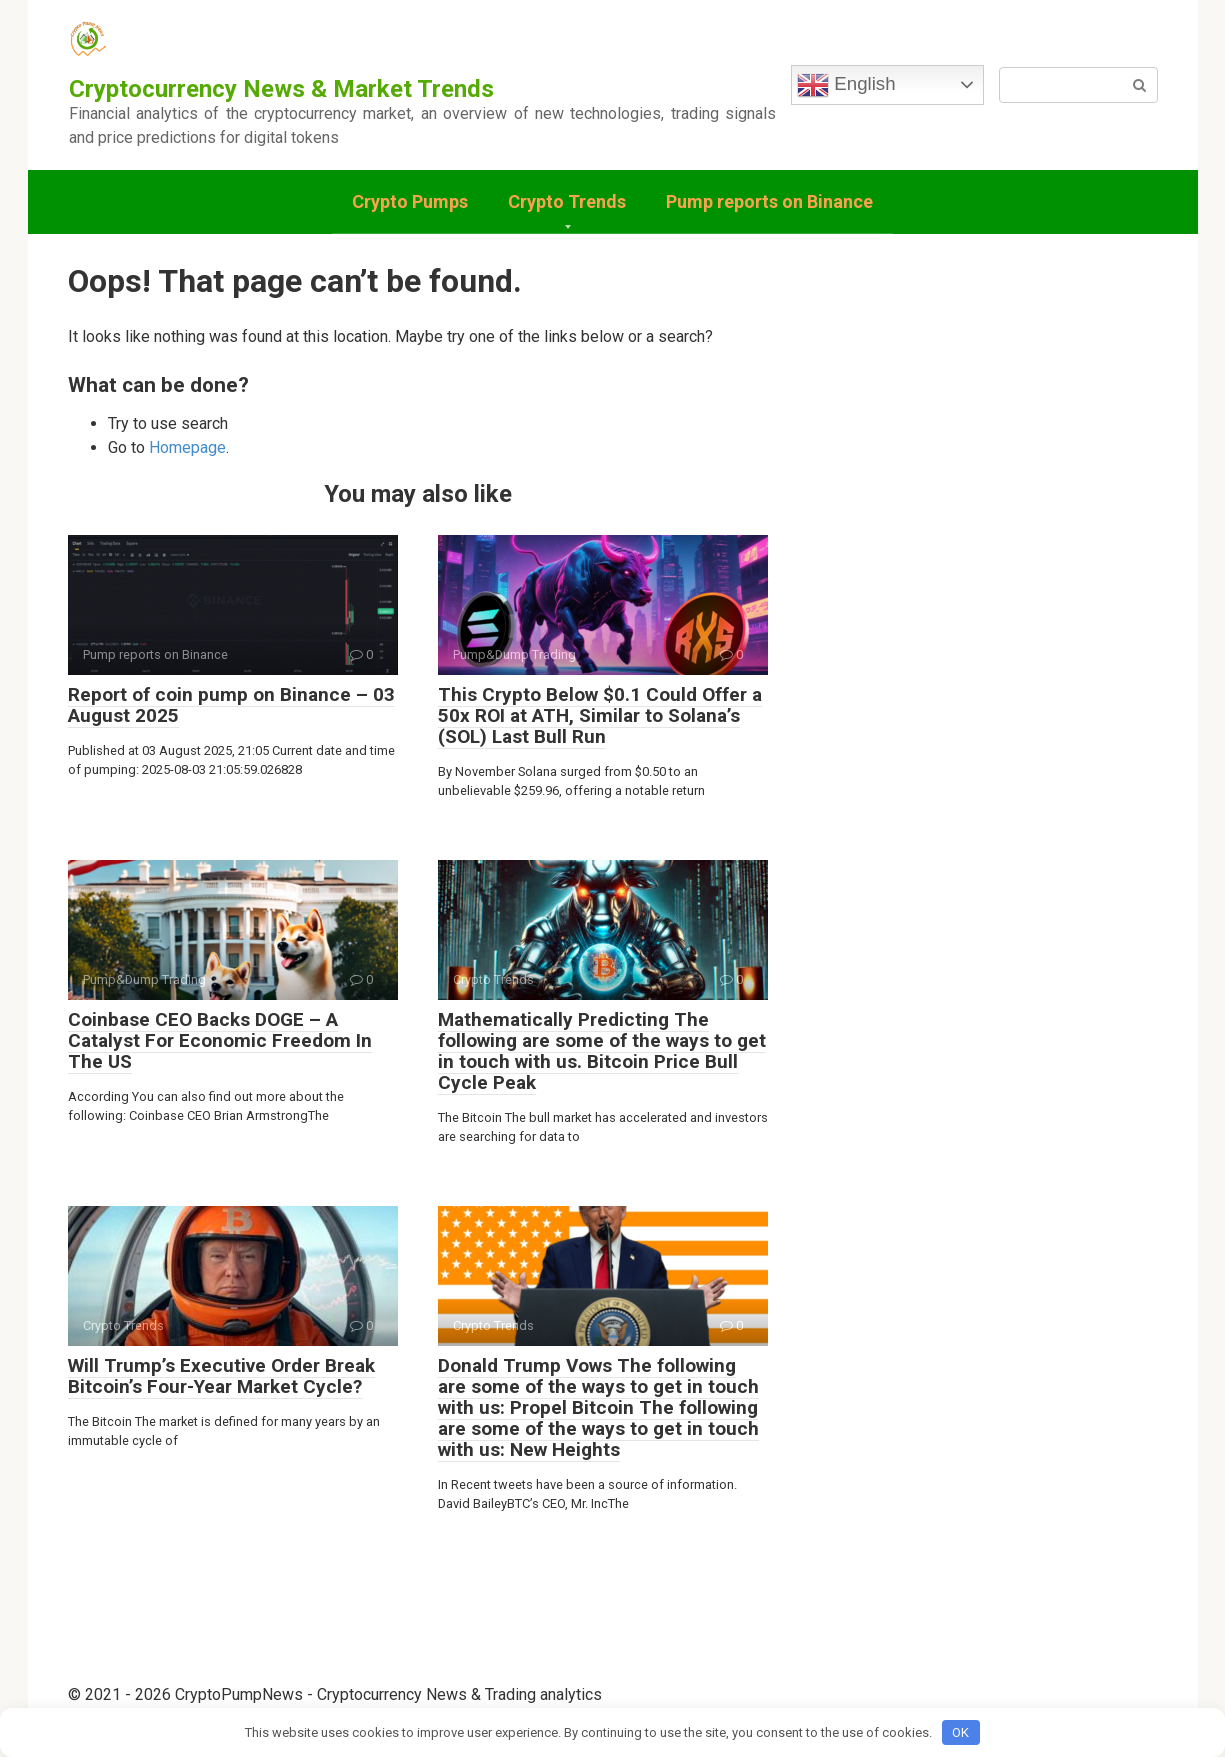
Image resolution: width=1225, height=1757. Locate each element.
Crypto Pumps (410, 201)
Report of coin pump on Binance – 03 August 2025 (231, 705)
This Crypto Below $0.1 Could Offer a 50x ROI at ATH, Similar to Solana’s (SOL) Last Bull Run (600, 715)
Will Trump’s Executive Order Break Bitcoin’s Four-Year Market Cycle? (221, 1376)
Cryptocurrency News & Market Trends (281, 89)
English (846, 85)
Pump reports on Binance (769, 201)
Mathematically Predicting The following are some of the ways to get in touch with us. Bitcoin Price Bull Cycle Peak (602, 1051)
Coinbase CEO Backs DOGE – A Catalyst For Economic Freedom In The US (220, 1040)
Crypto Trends (567, 201)
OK (960, 1732)
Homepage (187, 447)
